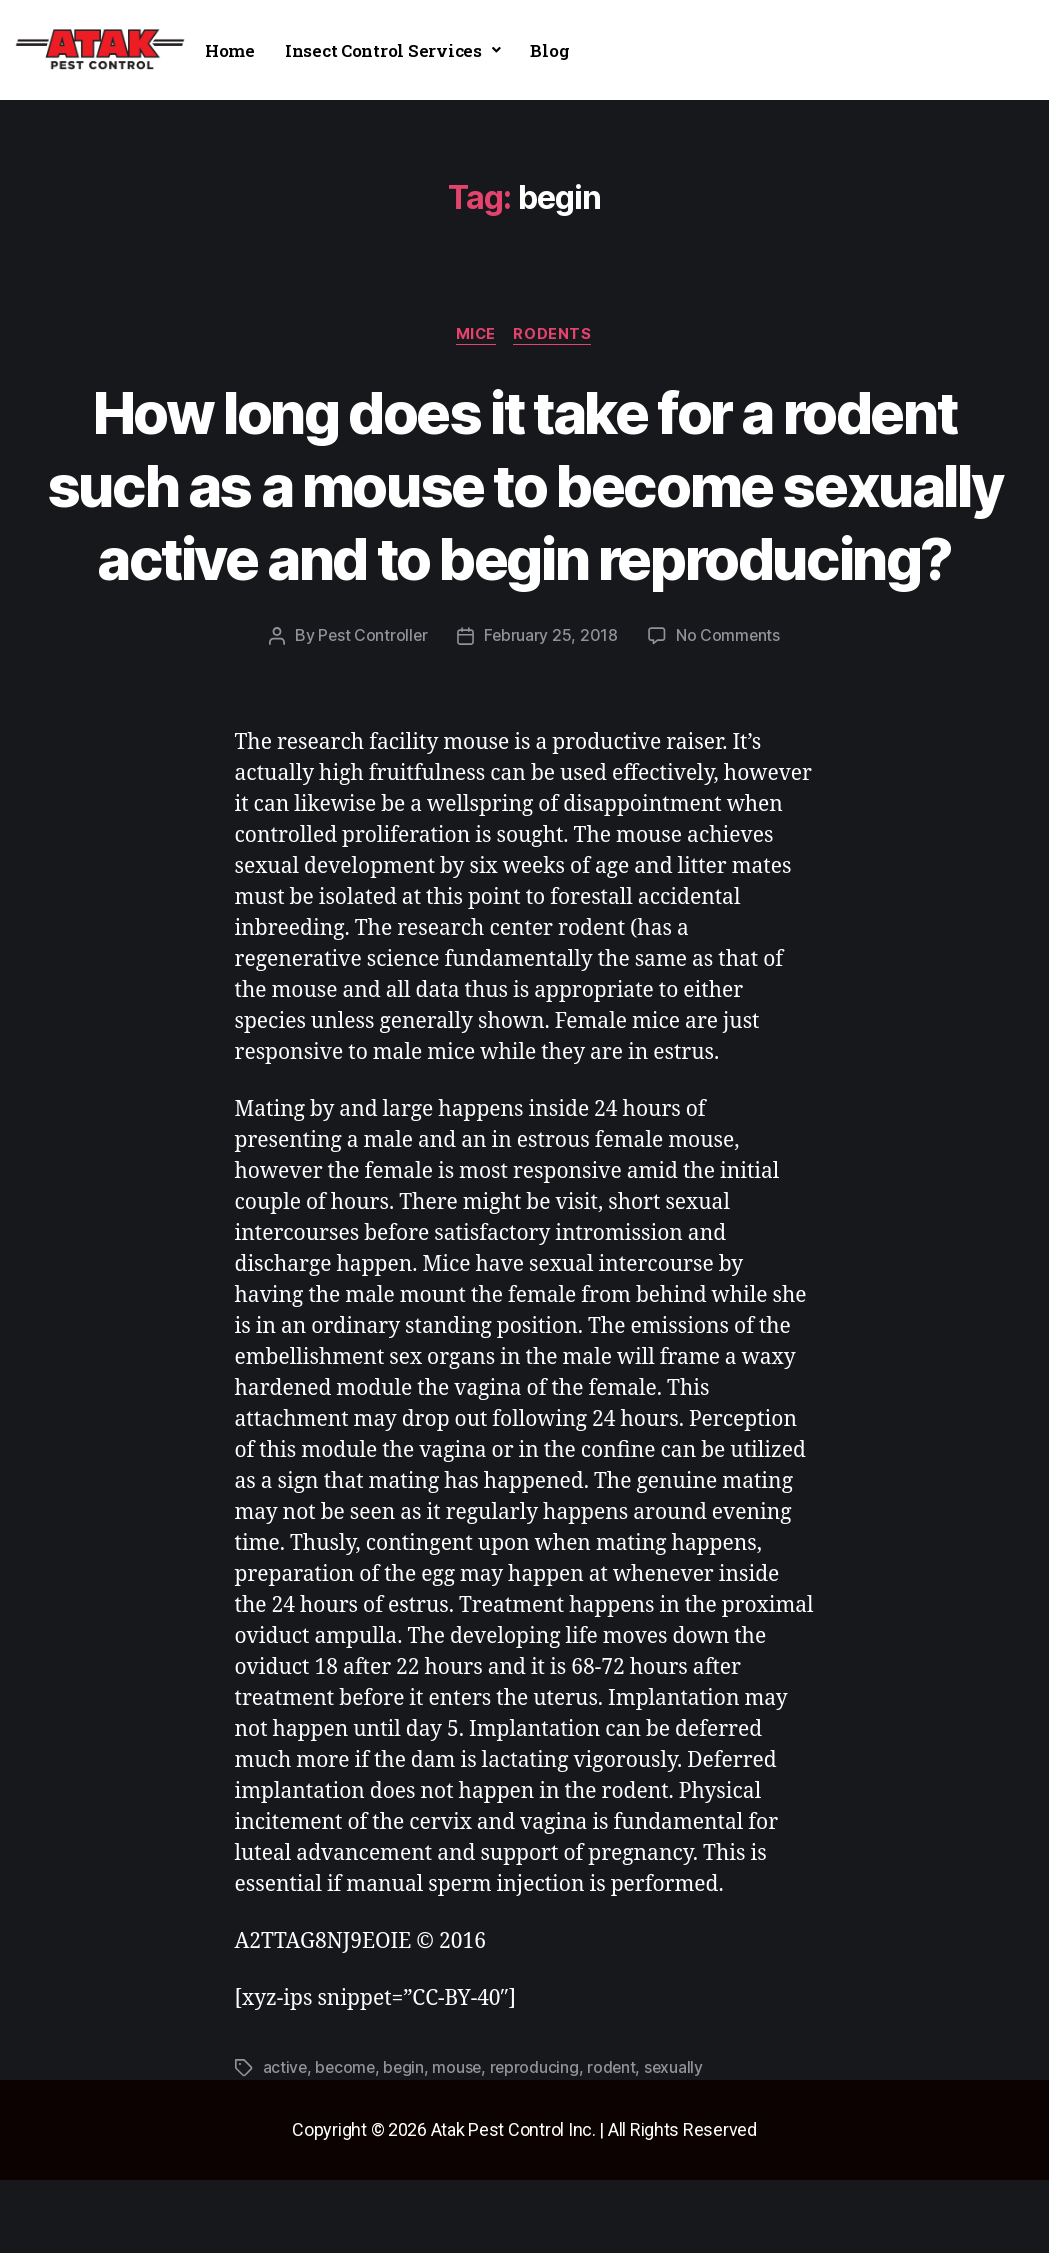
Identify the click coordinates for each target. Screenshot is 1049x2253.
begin (407, 2141)
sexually (681, 2141)
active (285, 2141)
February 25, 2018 (551, 710)
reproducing (539, 2141)
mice (475, 335)
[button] (393, 50)
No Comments (729, 710)
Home (230, 50)
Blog (549, 50)
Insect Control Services (393, 50)
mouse (461, 2141)
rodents (555, 335)
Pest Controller (371, 710)
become (346, 2141)
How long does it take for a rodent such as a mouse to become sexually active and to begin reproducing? (525, 521)
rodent (617, 2141)
